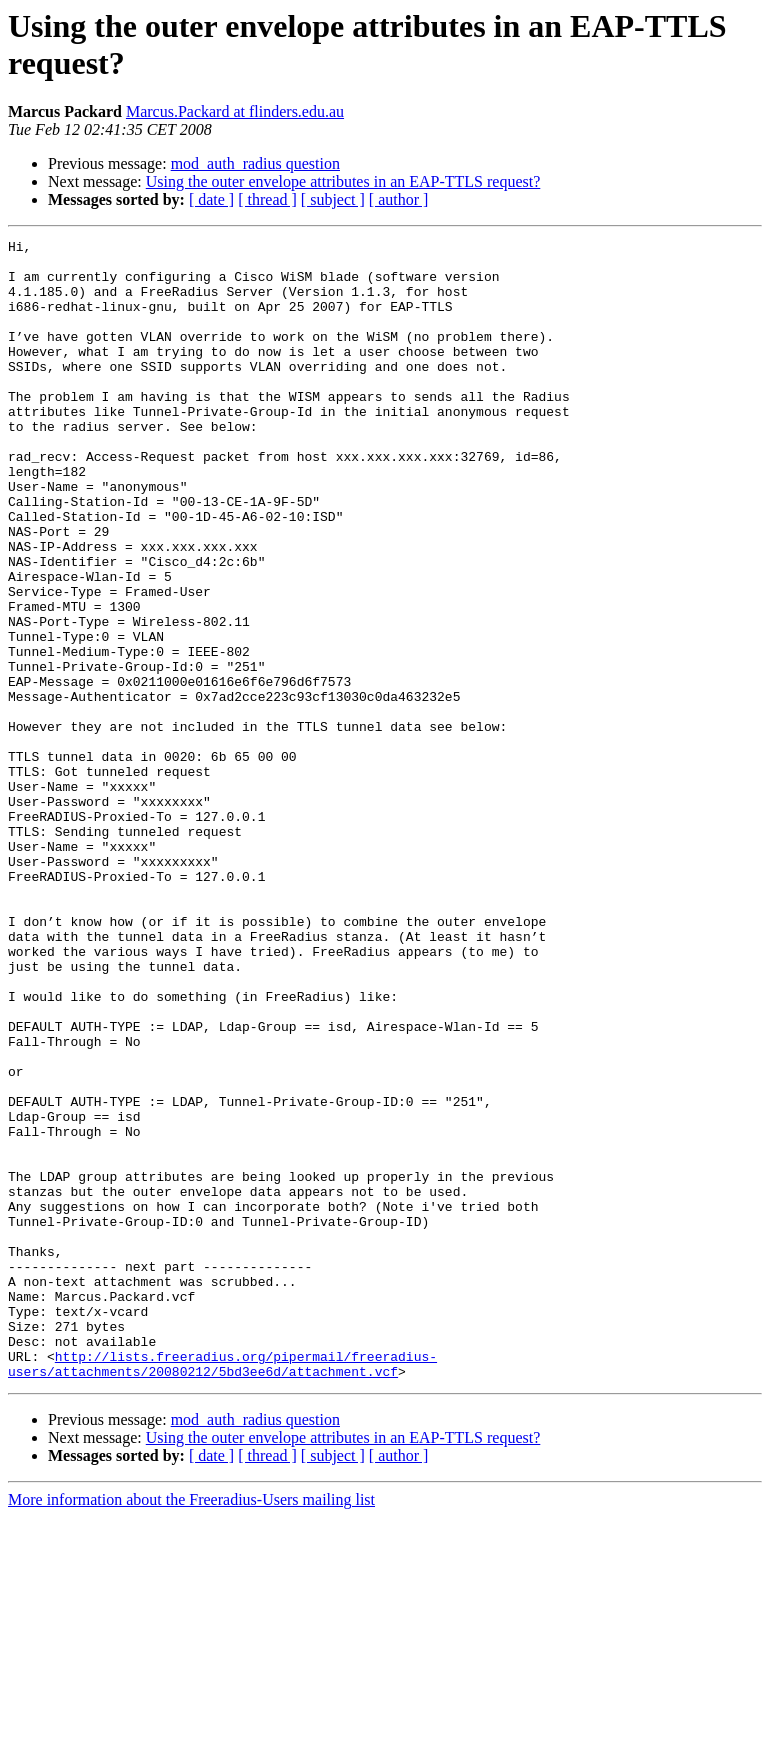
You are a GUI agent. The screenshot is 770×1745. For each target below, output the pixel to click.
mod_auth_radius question (255, 163)
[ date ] (211, 199)
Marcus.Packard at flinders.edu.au (235, 111)
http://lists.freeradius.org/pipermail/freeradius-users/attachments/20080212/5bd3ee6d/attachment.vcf (222, 1590)
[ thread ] (267, 199)
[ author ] (399, 199)
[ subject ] (333, 199)
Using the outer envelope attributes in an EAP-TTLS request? (343, 181)
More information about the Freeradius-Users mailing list (191, 1727)
